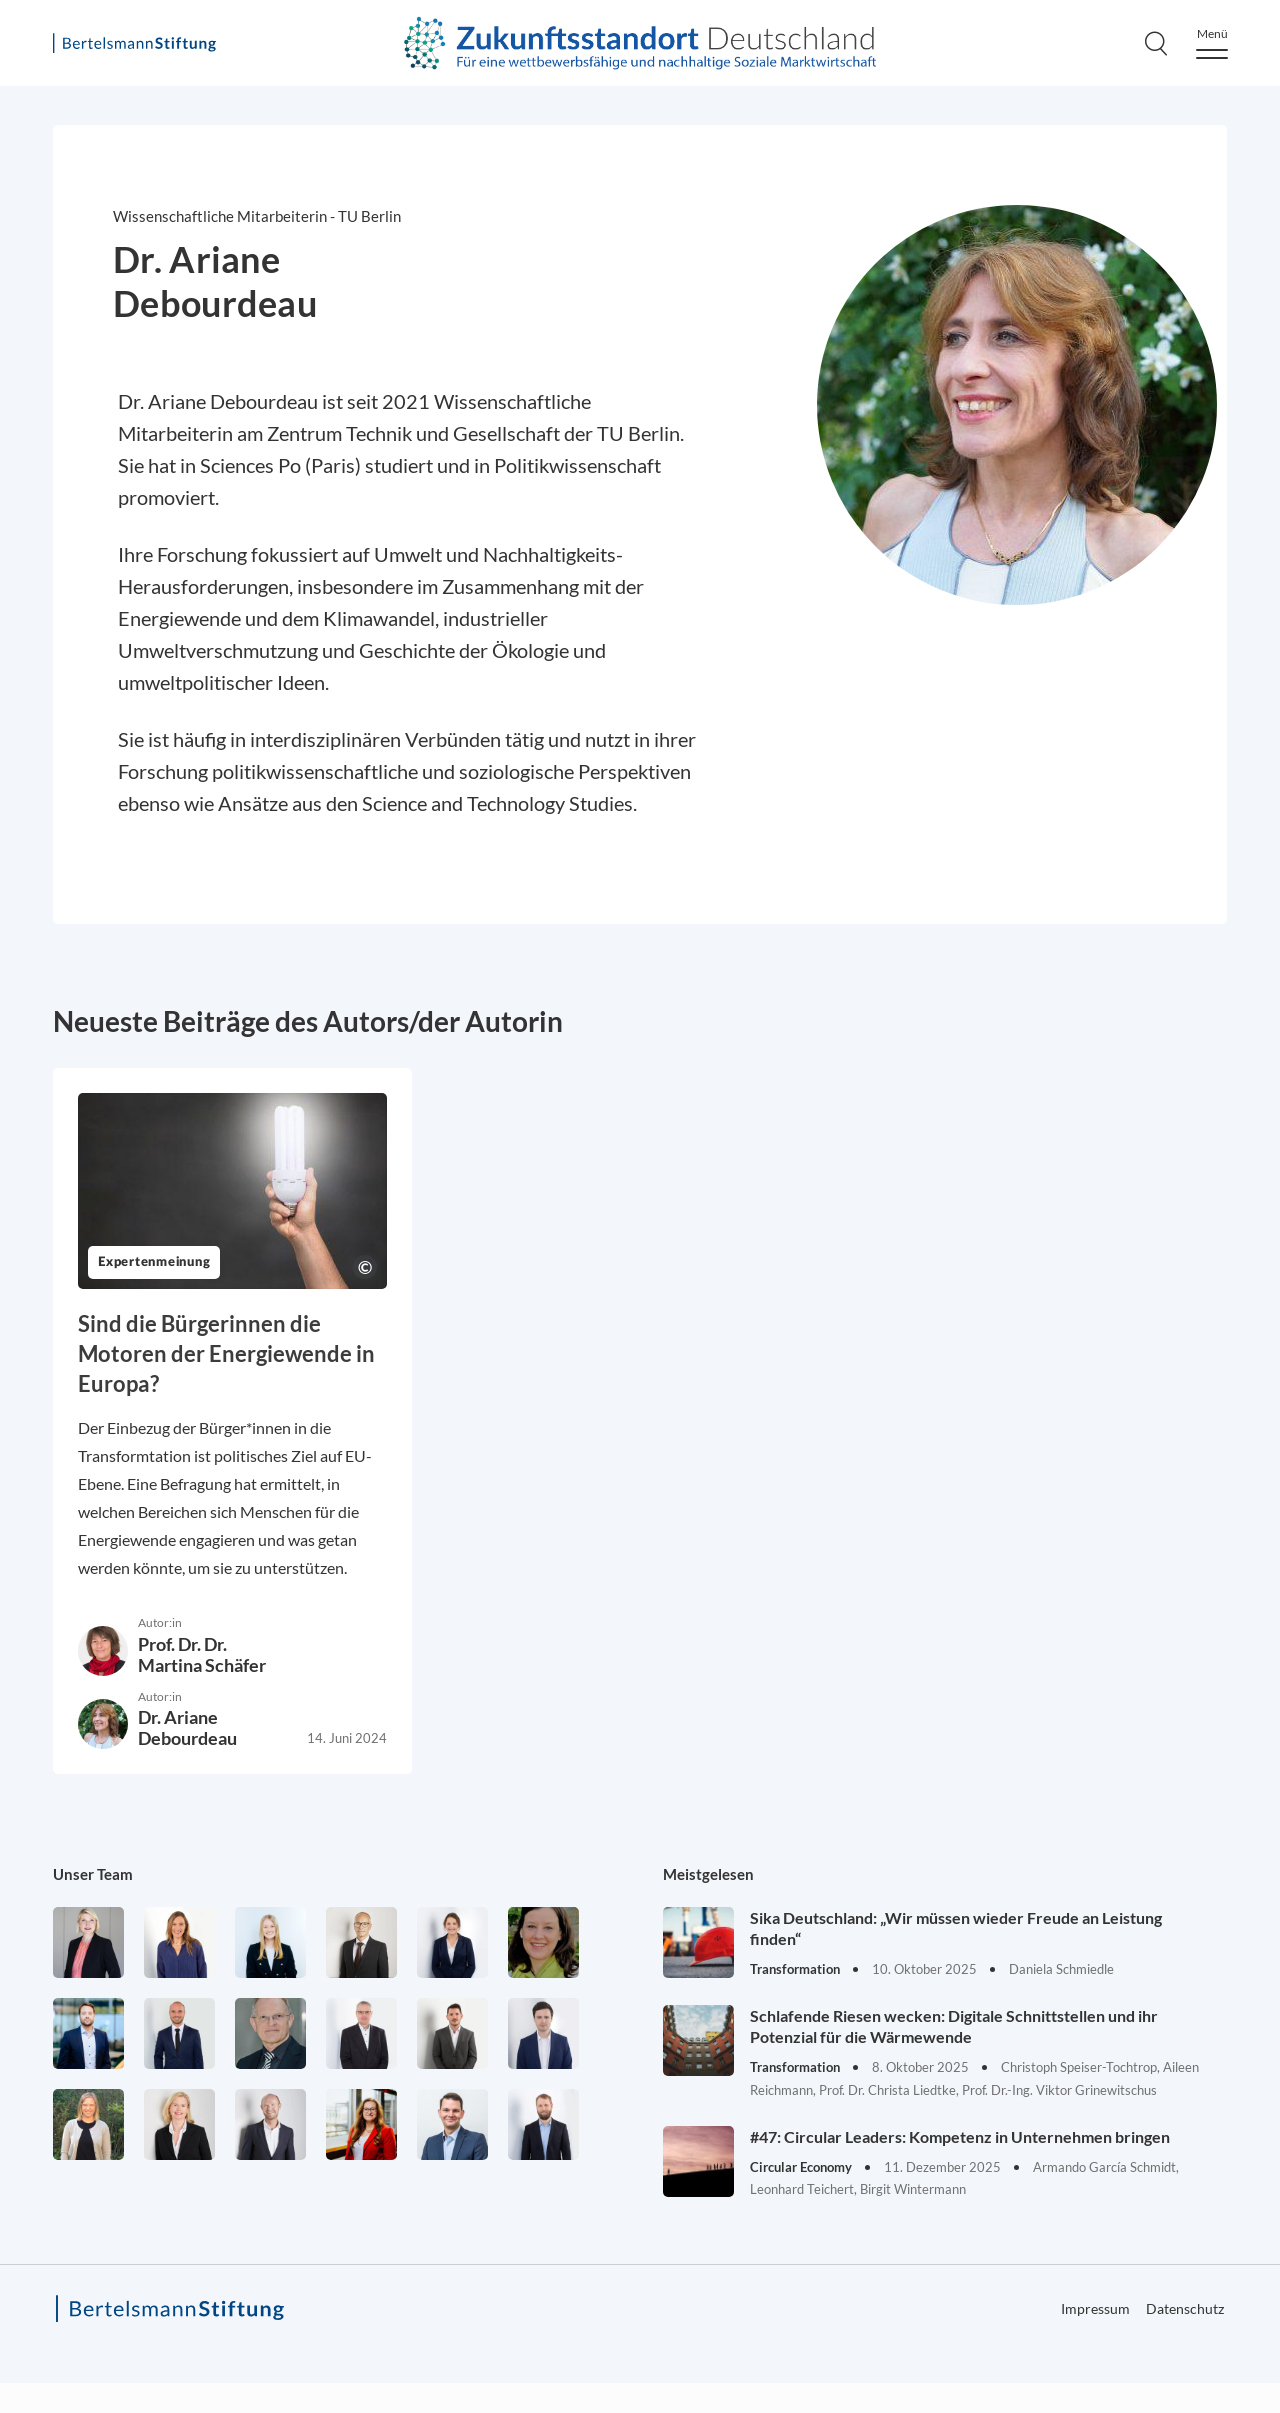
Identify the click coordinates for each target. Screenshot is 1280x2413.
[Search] (1156, 43)
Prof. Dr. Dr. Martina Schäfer (202, 1654)
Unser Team (93, 1874)
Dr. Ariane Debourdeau (187, 1727)
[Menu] (1212, 43)
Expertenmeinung (154, 1262)
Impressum (1095, 2308)
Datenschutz (1185, 2308)
